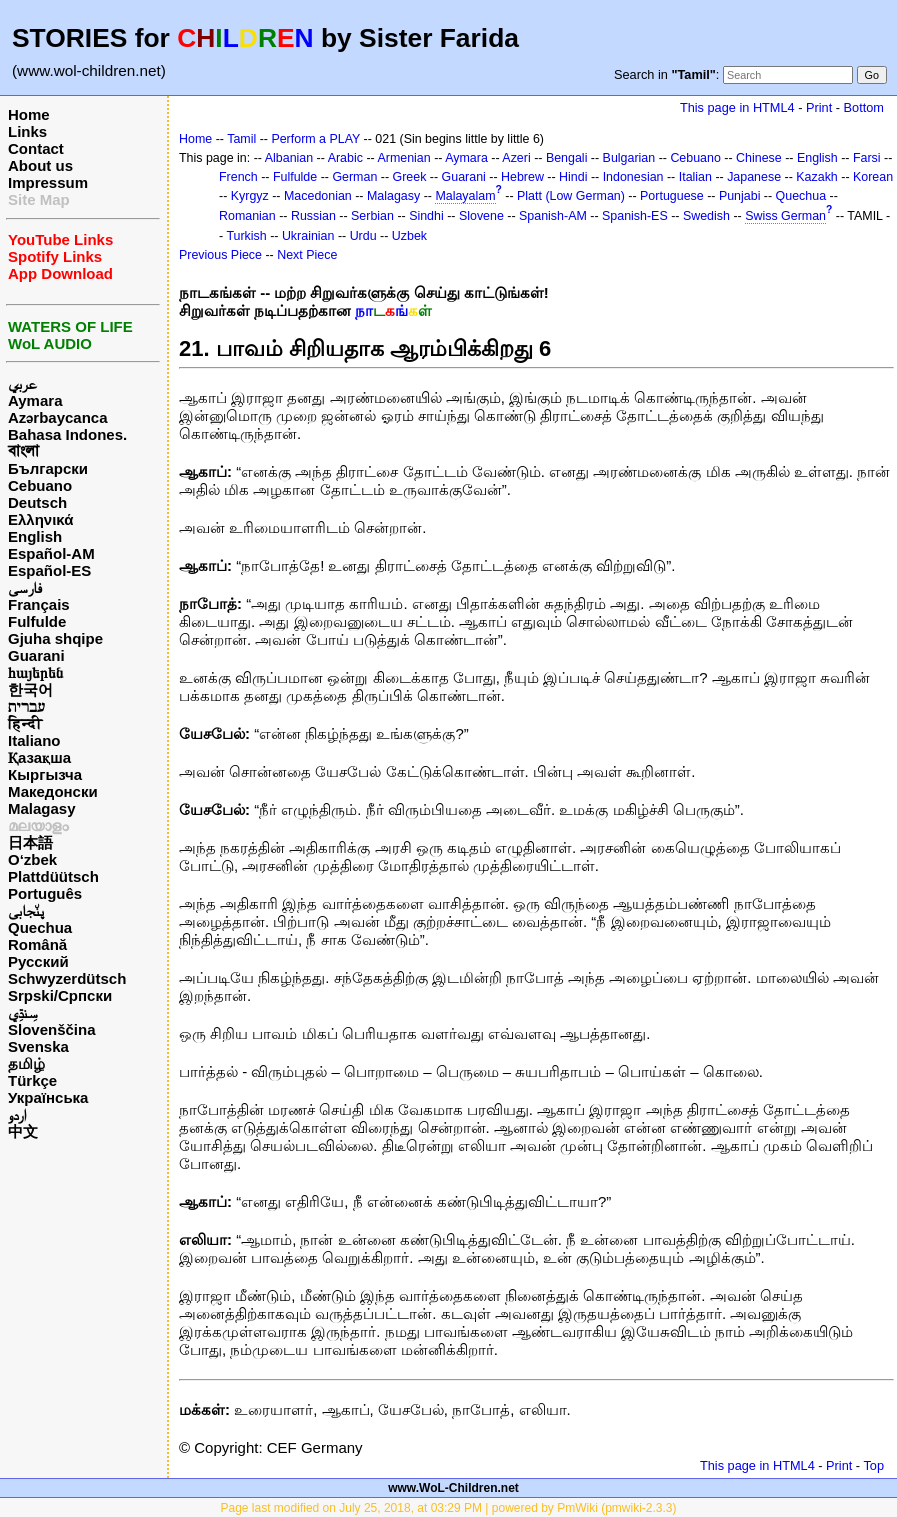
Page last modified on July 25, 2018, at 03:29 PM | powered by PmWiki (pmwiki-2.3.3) (449, 1508)
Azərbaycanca (58, 417)
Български (48, 468)
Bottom (864, 107)
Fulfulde (37, 621)
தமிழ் (26, 1063)
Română (37, 944)
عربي (22, 383)
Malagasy (42, 808)
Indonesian (633, 177)
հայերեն (35, 672)
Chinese (759, 158)
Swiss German (785, 216)
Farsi (867, 158)
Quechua (40, 927)
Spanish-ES (635, 216)
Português (45, 893)
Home (29, 114)
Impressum (48, 182)
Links (27, 131)
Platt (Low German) (571, 196)
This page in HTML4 (737, 107)
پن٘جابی (26, 910)
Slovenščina (52, 1029)
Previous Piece (220, 255)
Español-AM (51, 553)
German (354, 177)
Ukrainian (308, 236)
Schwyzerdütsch (67, 978)
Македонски (53, 791)
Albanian (289, 158)
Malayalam (465, 196)
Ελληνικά (40, 519)
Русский (38, 961)
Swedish (706, 216)
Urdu (363, 236)
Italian (695, 177)
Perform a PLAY (315, 139)
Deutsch (37, 502)
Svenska (38, 1046)
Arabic (345, 158)
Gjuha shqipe (55, 638)
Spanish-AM (553, 216)
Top (873, 1465)
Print (819, 107)
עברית (26, 706)
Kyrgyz (250, 196)
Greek (410, 177)
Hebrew (522, 177)
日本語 (30, 842)
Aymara (35, 400)
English (35, 536)
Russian (313, 216)
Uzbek (409, 236)
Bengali (567, 158)
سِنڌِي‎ (23, 1012)
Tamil (241, 139)
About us (40, 165)
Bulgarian (629, 158)
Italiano (34, 740)
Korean (873, 177)
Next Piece (307, 255)
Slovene (481, 216)
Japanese (754, 177)
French (238, 177)
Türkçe (32, 1080)
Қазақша (39, 757)
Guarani (36, 655)
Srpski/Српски (60, 995)
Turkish (246, 236)
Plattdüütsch (53, 876)
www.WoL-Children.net (453, 1488)
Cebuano (40, 485)
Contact (36, 148)
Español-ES (49, 570)
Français (39, 604)
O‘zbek (32, 859)
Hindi (573, 177)
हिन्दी (25, 723)
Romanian (247, 216)
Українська (48, 1097)
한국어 (30, 689)
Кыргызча (45, 774)
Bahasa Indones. (67, 434)
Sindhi (426, 216)
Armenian (403, 158)
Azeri (516, 158)
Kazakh (817, 177)
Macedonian (318, 196)
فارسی (25, 587)
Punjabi (740, 196)
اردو (17, 1114)
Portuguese (672, 196)
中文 (23, 1131)
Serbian (372, 216)
